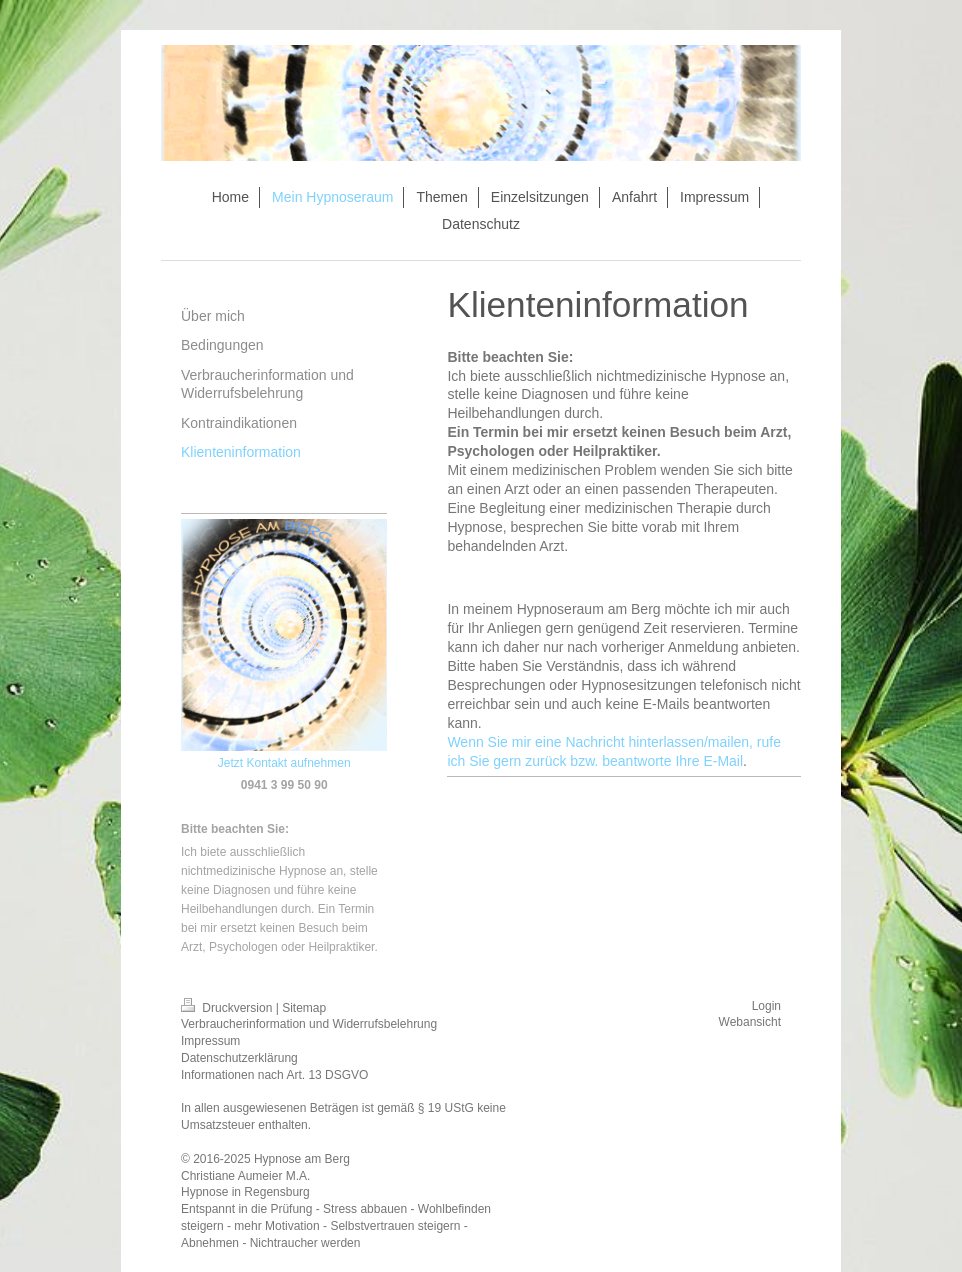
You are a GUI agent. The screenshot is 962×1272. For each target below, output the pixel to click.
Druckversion (228, 1008)
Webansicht (750, 1022)
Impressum (210, 1041)
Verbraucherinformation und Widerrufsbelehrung (309, 1024)
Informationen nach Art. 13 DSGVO (274, 1075)
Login (766, 1006)
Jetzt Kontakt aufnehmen (284, 763)
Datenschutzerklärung (239, 1058)
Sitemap (304, 1008)
